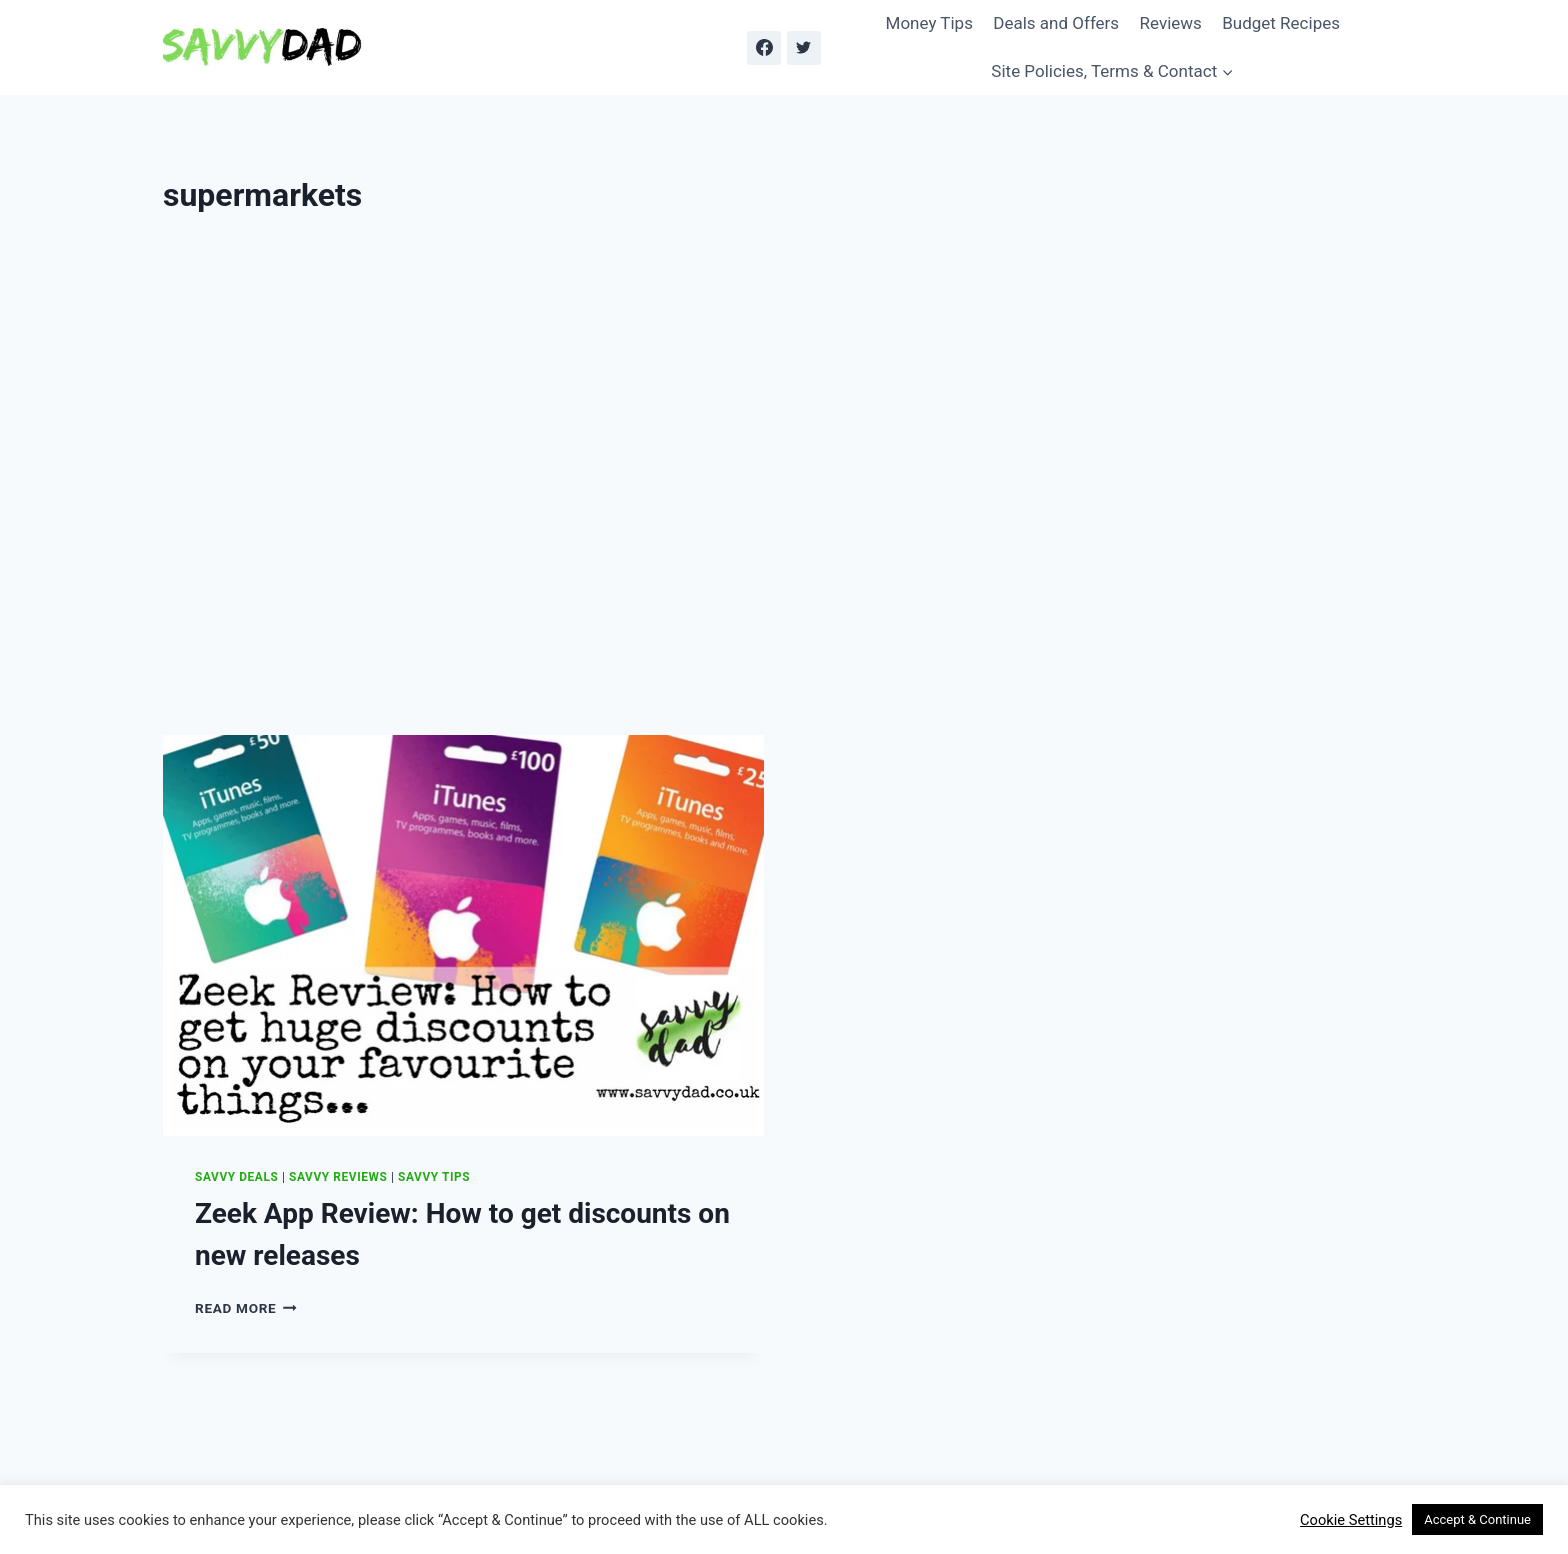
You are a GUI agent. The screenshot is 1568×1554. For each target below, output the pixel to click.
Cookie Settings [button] (1351, 1520)
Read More (246, 1308)
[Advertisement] (784, 515)
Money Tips (929, 23)
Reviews (1171, 23)
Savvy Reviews (338, 1177)
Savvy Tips (434, 1177)
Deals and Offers (1056, 23)
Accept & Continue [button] (1477, 1519)
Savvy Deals (236, 1177)
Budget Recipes (1281, 23)
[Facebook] (764, 48)
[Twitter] (804, 48)
